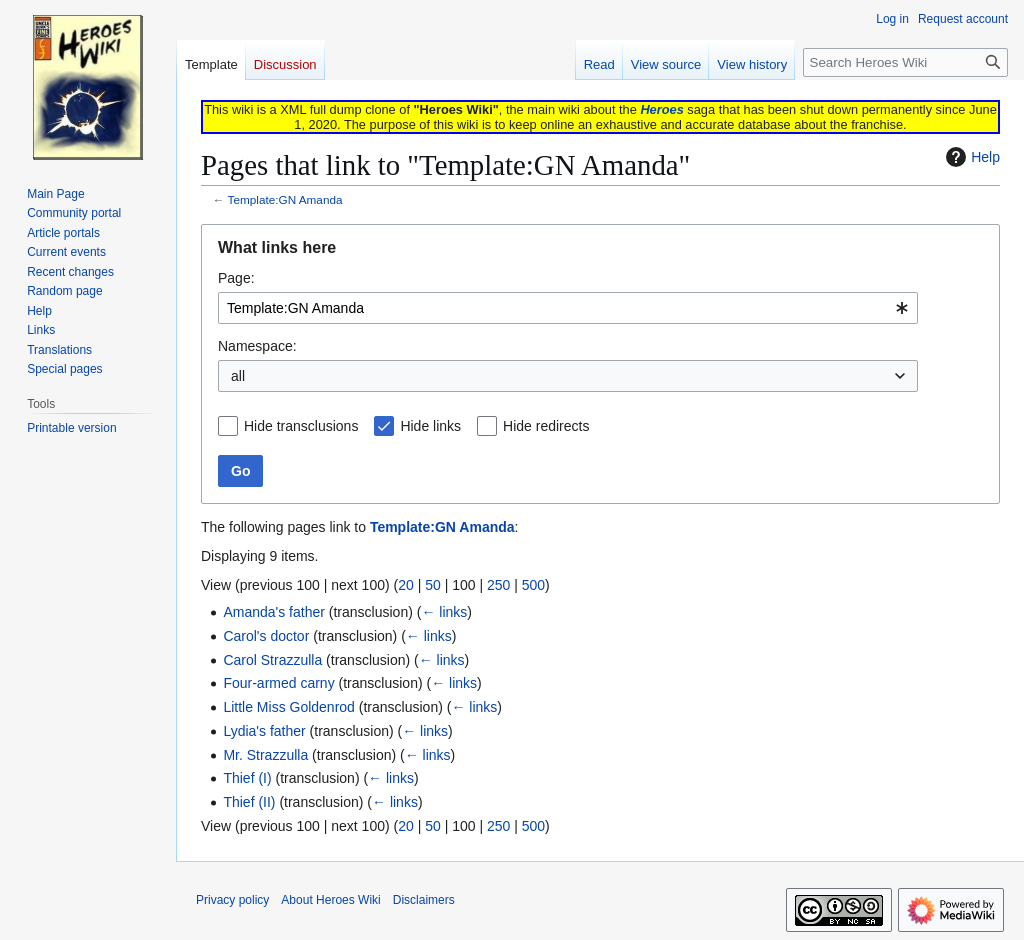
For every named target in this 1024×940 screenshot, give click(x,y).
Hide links (430, 426)
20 (406, 585)
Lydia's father (264, 731)
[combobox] (568, 308)
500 (533, 585)
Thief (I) (247, 778)
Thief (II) (249, 802)
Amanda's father (274, 612)
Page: (236, 278)
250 (498, 585)
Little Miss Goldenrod (289, 707)
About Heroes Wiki (330, 900)
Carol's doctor (266, 636)
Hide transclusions (301, 426)
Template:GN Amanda (285, 199)
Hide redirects (546, 426)
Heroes (661, 109)
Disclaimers (424, 900)
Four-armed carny (278, 683)
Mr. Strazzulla (265, 755)
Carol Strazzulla (272, 660)
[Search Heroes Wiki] (905, 62)
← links (444, 612)
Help (970, 157)
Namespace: (257, 346)
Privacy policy (232, 900)
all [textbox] (238, 376)
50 (433, 585)
